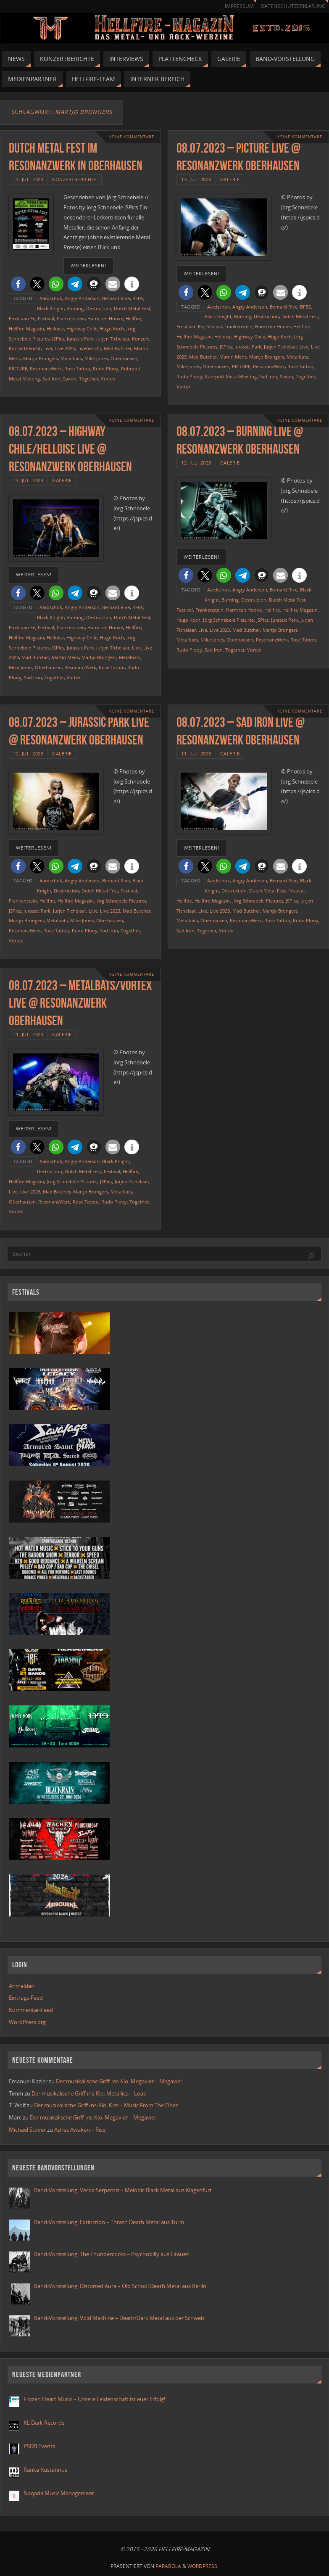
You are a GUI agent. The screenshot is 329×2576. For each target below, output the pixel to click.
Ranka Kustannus (45, 2469)
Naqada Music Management (59, 2493)
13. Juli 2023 (28, 179)
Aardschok (50, 298)
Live (47, 348)
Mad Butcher (118, 348)
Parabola (168, 2566)
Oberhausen (124, 358)
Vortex (108, 378)
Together (88, 378)
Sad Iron (51, 378)
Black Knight (50, 308)
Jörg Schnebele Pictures (228, 620)
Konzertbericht (25, 348)
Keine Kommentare (131, 137)
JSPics (58, 338)
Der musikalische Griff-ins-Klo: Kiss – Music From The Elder (106, 2105)
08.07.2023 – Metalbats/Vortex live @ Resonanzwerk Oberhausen (80, 1003)
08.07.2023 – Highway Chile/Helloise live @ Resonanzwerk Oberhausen (70, 449)
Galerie (230, 179)
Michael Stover (27, 2129)
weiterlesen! (88, 266)
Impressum (238, 6)
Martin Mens (233, 357)
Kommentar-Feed (31, 2010)
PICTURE (18, 368)
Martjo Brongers (40, 358)
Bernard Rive (116, 298)
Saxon (69, 378)
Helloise (55, 328)
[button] (18, 284)
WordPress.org (27, 2022)
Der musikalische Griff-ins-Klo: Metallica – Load (89, 2093)
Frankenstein (71, 318)
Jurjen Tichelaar (112, 338)
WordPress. (202, 2566)
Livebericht (89, 348)
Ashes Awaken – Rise (79, 2129)
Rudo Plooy (105, 368)
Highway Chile (81, 328)
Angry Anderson (82, 298)
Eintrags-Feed (26, 1997)
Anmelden (21, 1986)
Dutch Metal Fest (132, 308)
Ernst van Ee (22, 318)
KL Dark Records (44, 2422)
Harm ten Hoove (105, 318)
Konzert (140, 338)
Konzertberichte (74, 179)
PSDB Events (39, 2446)
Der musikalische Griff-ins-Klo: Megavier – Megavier (119, 2081)
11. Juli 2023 (196, 753)
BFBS (137, 298)
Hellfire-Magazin (26, 328)
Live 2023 (65, 348)
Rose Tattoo (77, 368)
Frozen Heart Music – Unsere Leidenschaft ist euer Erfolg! (95, 2399)
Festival (46, 318)
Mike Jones (96, 358)
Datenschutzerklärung (293, 6)
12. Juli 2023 (196, 462)
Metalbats (71, 358)
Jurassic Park (80, 338)
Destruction (98, 308)
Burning (75, 308)
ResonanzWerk (46, 368)
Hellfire (133, 318)
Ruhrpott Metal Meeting (231, 376)
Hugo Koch (112, 328)
